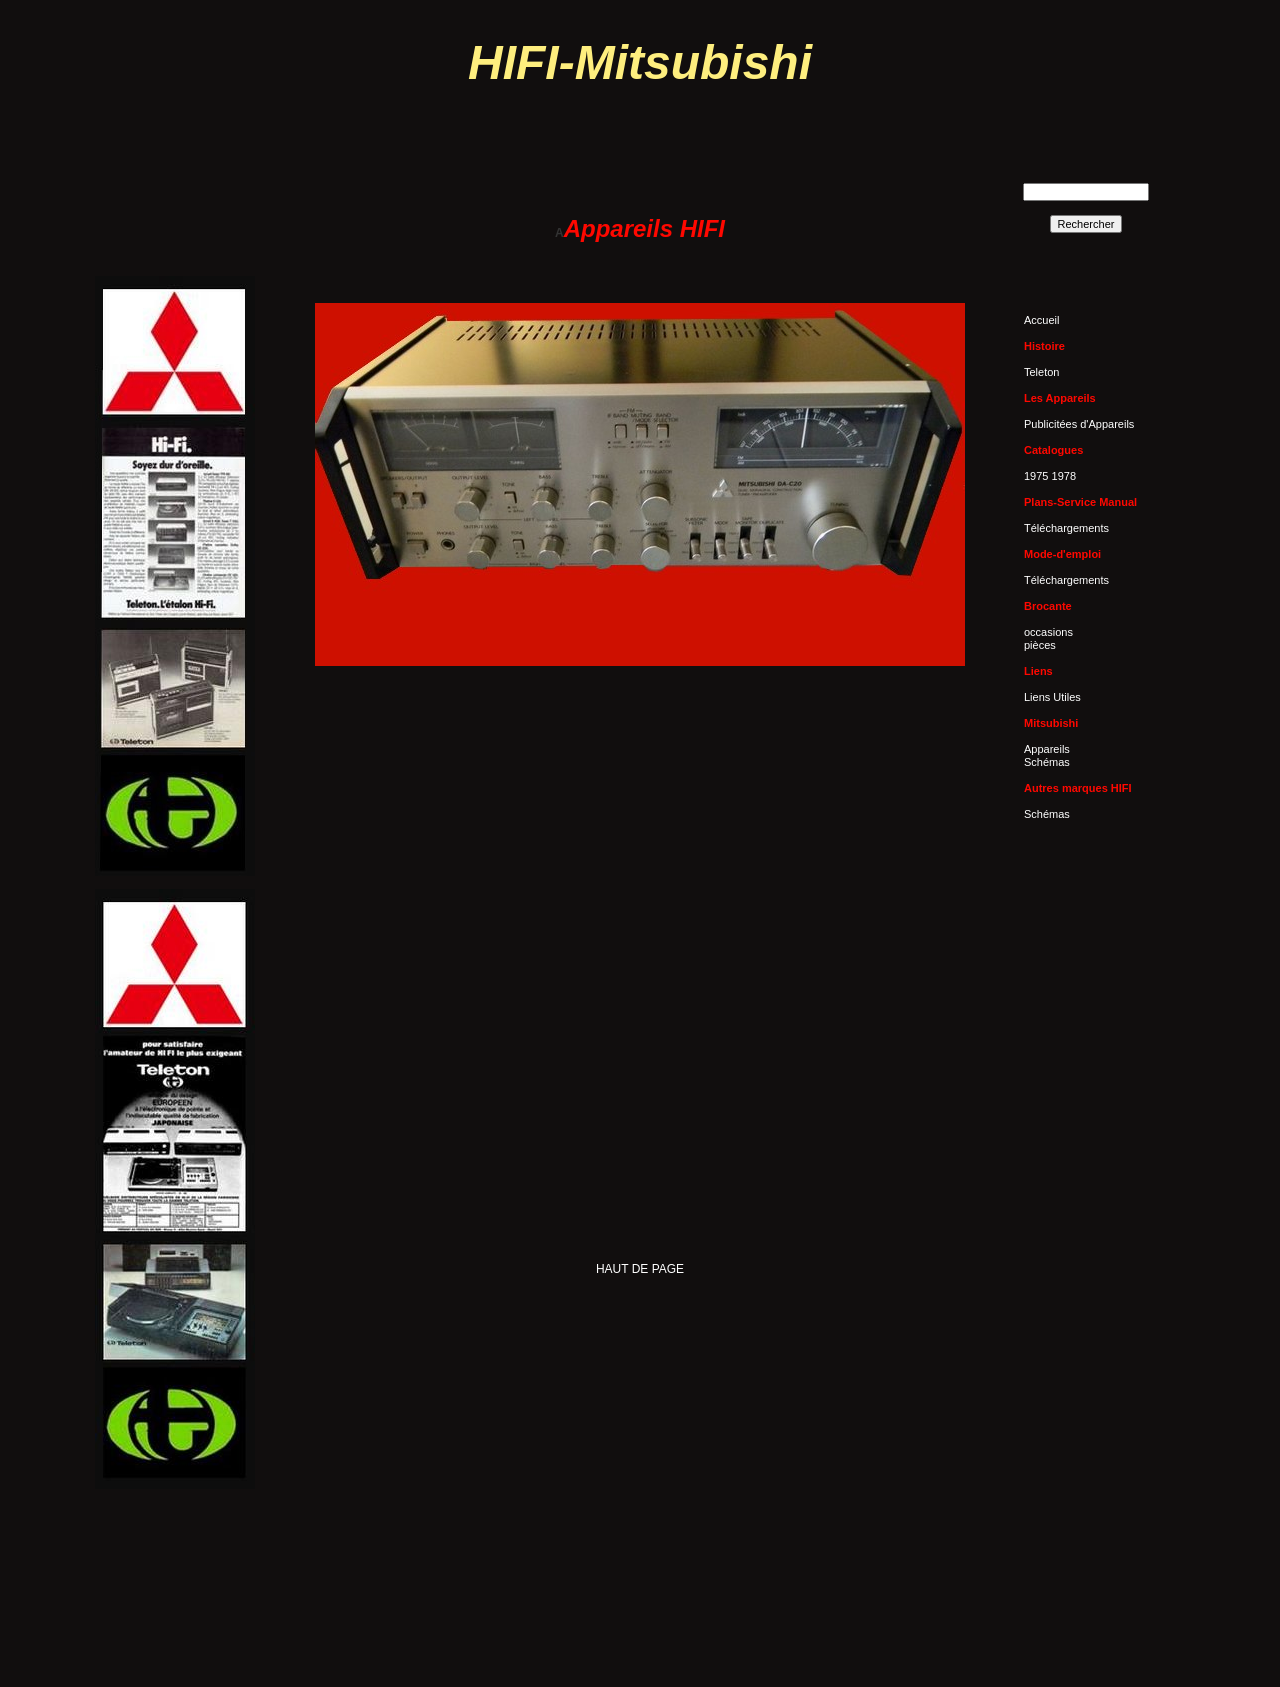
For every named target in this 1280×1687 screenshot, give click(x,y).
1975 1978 (1050, 476)
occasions (1048, 632)
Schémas (1047, 762)
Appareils (1047, 749)
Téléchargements (1066, 528)
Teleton (1041, 372)
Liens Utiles (1052, 697)
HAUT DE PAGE (640, 1269)
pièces (1040, 645)
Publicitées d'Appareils (1079, 424)
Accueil (1041, 320)
